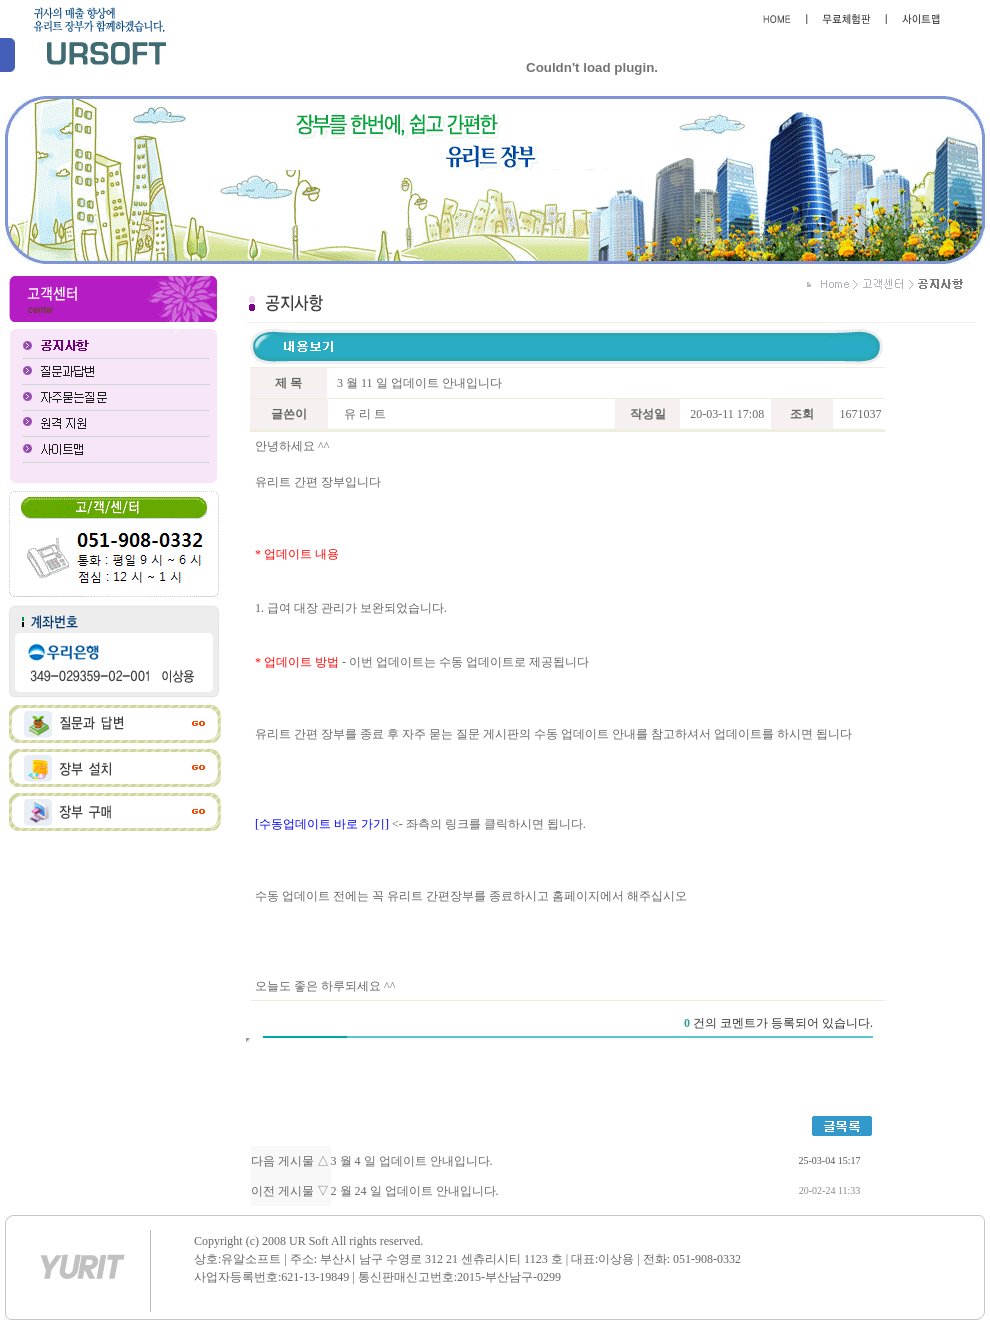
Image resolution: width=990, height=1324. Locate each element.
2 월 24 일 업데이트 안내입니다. (415, 1191)
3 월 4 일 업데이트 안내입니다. (412, 1161)
